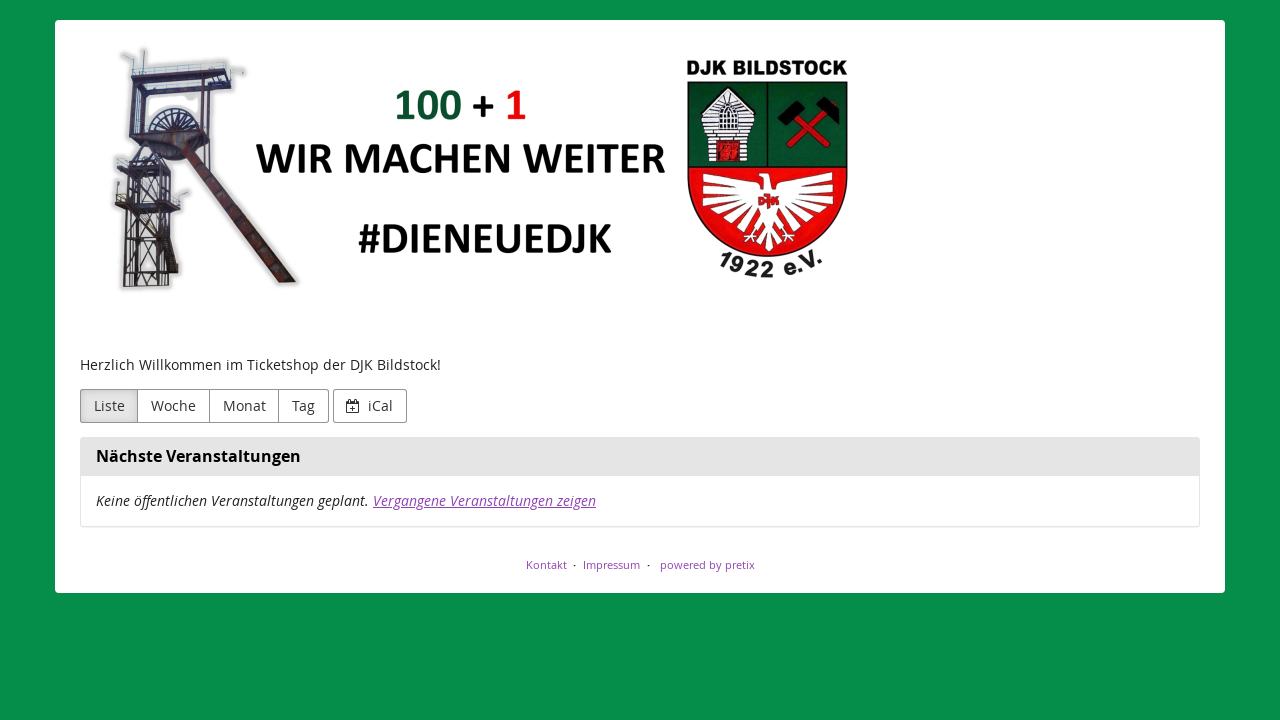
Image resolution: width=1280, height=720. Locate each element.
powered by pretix (707, 564)
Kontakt (546, 564)
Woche (173, 405)
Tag (303, 405)
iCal (369, 405)
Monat (244, 405)
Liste (109, 405)
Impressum (611, 564)
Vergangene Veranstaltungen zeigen (484, 500)
